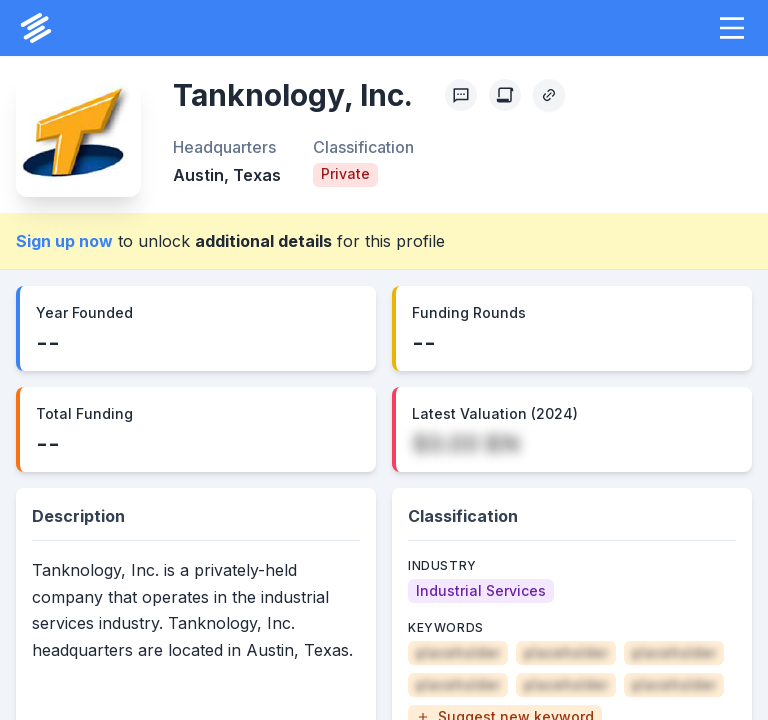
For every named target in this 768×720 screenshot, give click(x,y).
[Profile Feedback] (461, 95)
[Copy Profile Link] (549, 95)
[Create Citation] (505, 95)
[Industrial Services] (481, 591)
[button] (732, 28)
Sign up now (64, 241)
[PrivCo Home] (36, 28)
